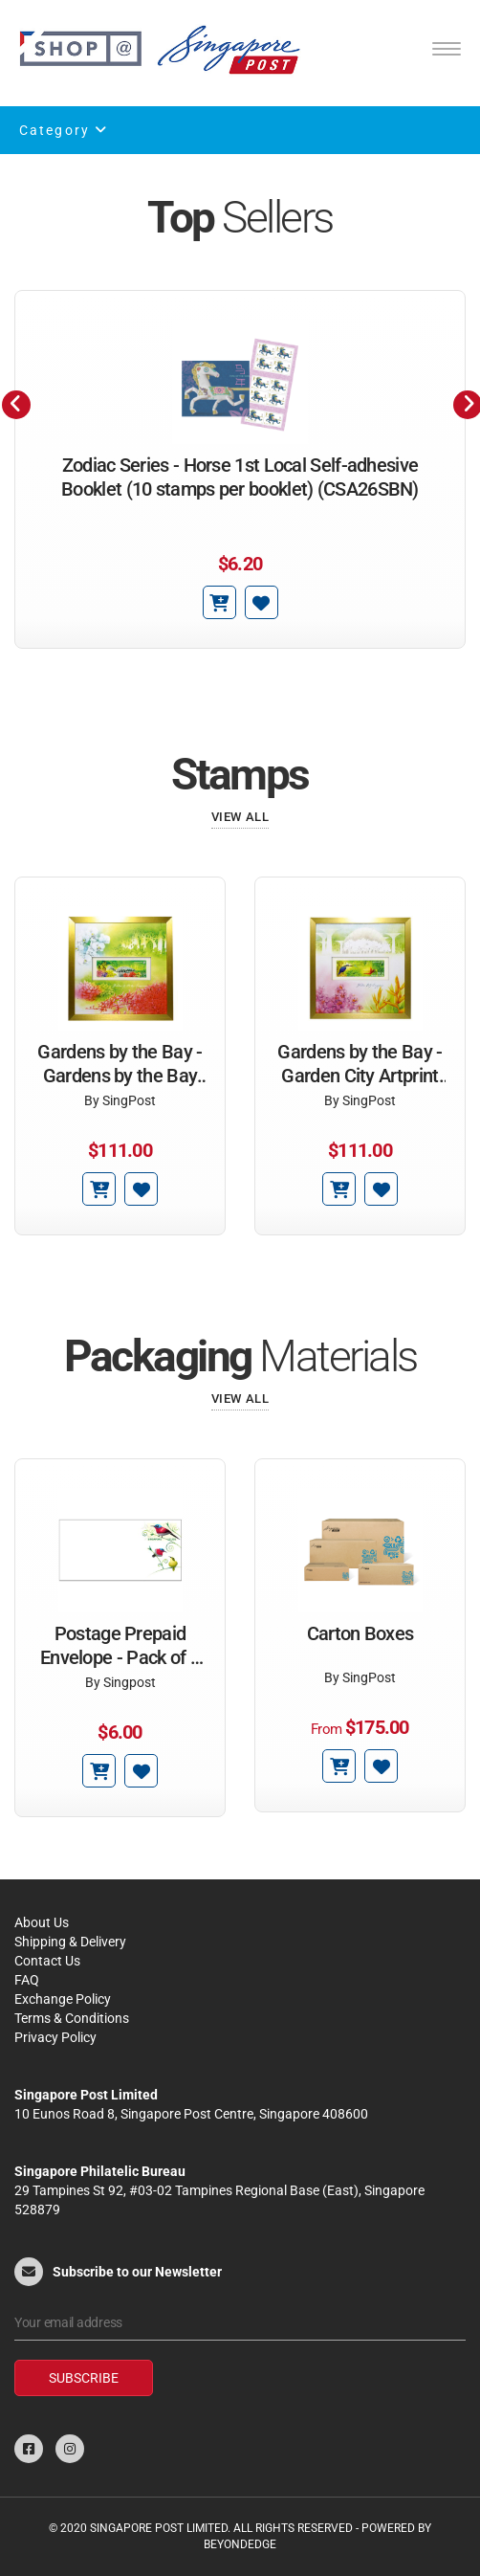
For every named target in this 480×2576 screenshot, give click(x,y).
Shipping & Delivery (70, 1941)
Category (63, 130)
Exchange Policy (62, 1999)
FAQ (26, 1980)
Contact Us (47, 1960)
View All (240, 817)
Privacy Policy (55, 2037)
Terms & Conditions (71, 2018)
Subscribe (84, 2378)
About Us (41, 1922)
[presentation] (16, 404)
